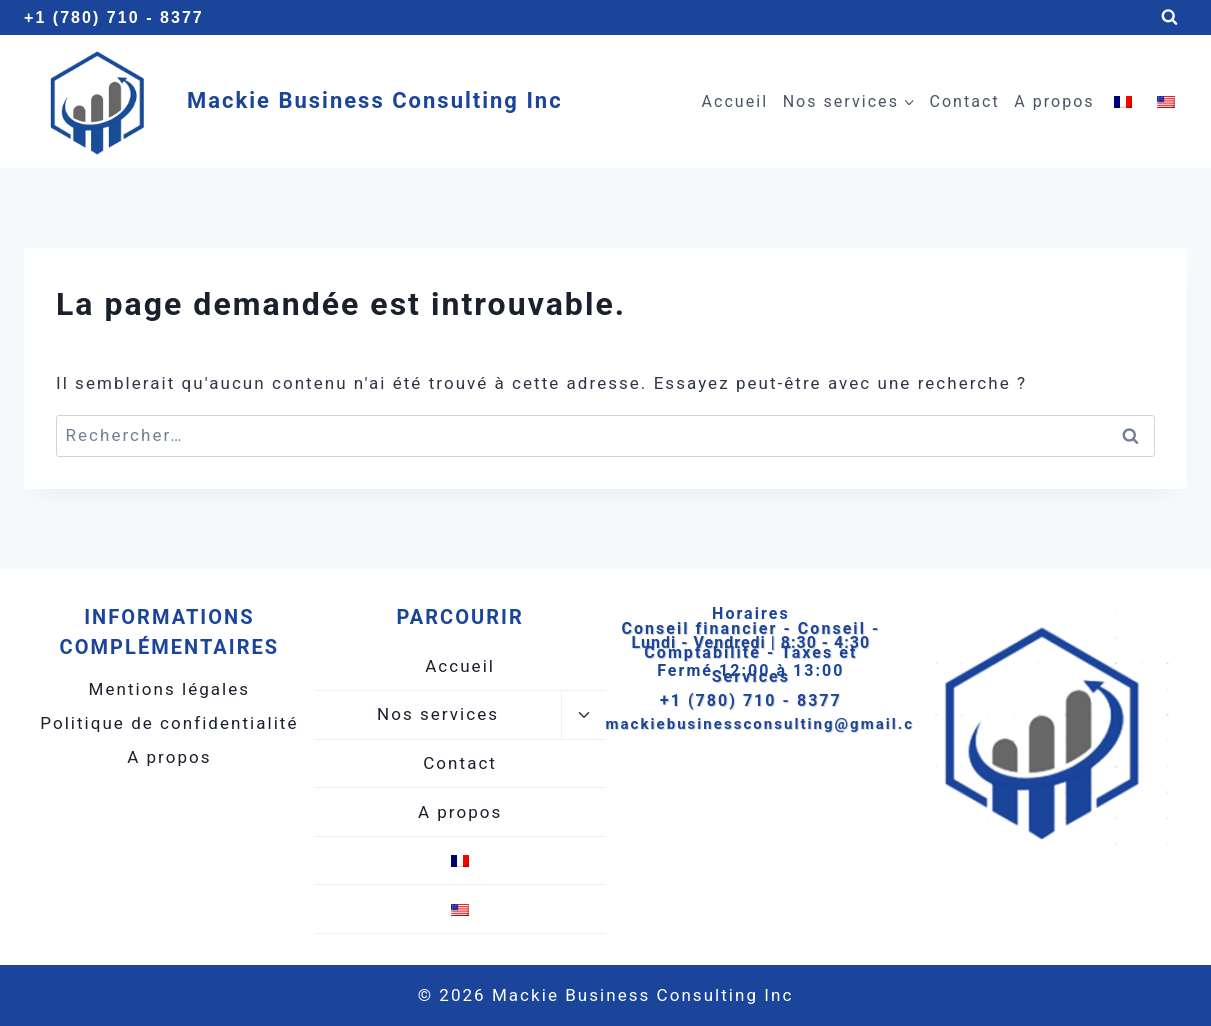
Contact (964, 101)
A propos (1054, 101)
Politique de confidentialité (169, 723)
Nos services (438, 714)
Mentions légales (170, 689)
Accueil (735, 101)
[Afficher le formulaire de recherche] (1169, 17)
